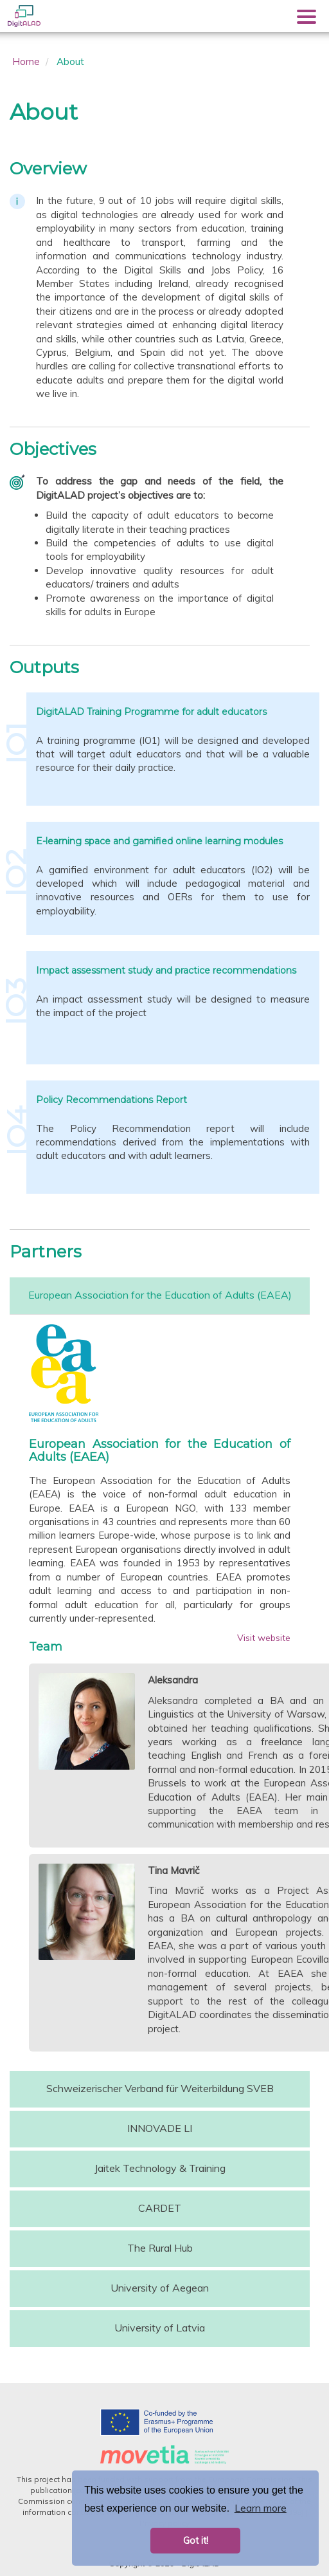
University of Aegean (160, 2287)
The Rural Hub (160, 2247)
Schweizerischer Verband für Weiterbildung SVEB (160, 2088)
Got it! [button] (195, 2540)
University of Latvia (159, 2327)
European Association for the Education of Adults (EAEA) (160, 1294)
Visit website (263, 1638)
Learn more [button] (261, 2507)
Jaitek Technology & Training (160, 2168)
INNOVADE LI (159, 2128)
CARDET (159, 2207)
